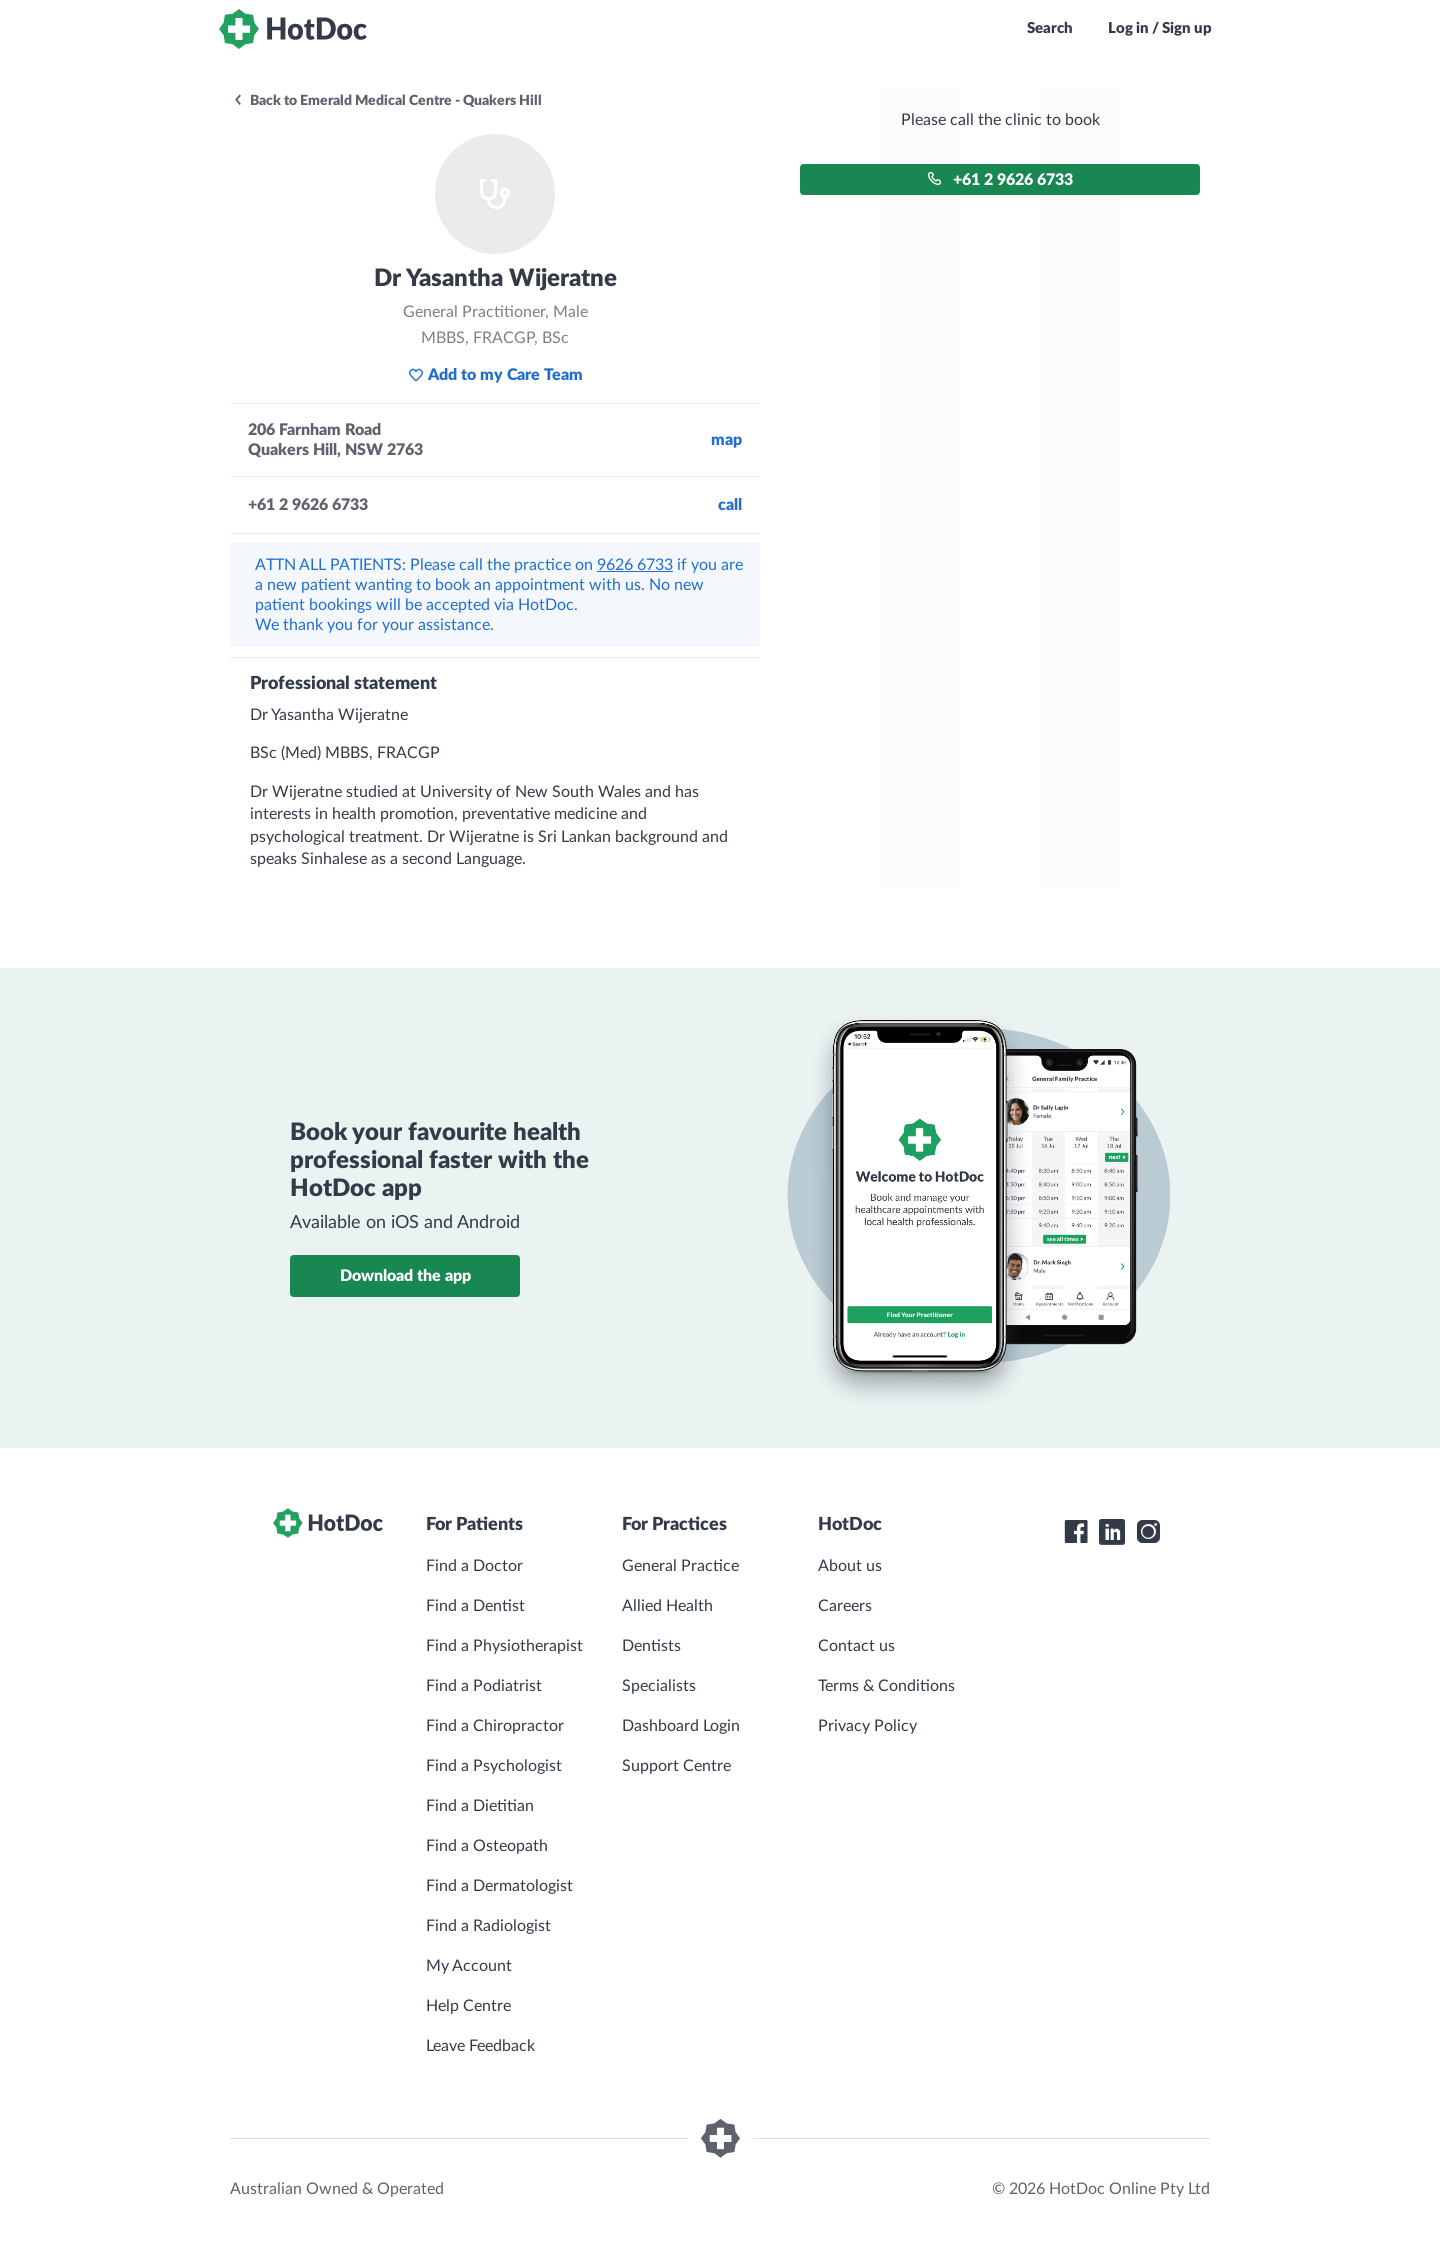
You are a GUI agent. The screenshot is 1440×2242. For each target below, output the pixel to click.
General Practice (680, 1566)
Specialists (659, 1686)
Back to (387, 101)
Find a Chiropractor (495, 1726)
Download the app (405, 1276)
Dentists (651, 1646)
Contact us (856, 1646)
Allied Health (667, 1606)
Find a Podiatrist (484, 1686)
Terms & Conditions (886, 1686)
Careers (845, 1606)
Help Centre (468, 2006)
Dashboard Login (681, 1726)
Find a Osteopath (487, 1846)
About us (850, 1566)
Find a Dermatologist (499, 1886)
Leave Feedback (480, 2046)
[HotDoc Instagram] (1148, 1532)
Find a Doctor (474, 1566)
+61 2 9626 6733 (1000, 179)
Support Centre (676, 1766)
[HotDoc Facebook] (1076, 1532)
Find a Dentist (475, 1606)
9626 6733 (635, 565)
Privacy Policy (867, 1726)
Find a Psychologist (494, 1766)
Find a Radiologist (488, 1926)
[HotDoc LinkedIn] (1112, 1532)
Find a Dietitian (480, 1806)
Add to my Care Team (495, 375)
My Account (469, 1966)
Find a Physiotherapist (504, 1646)
